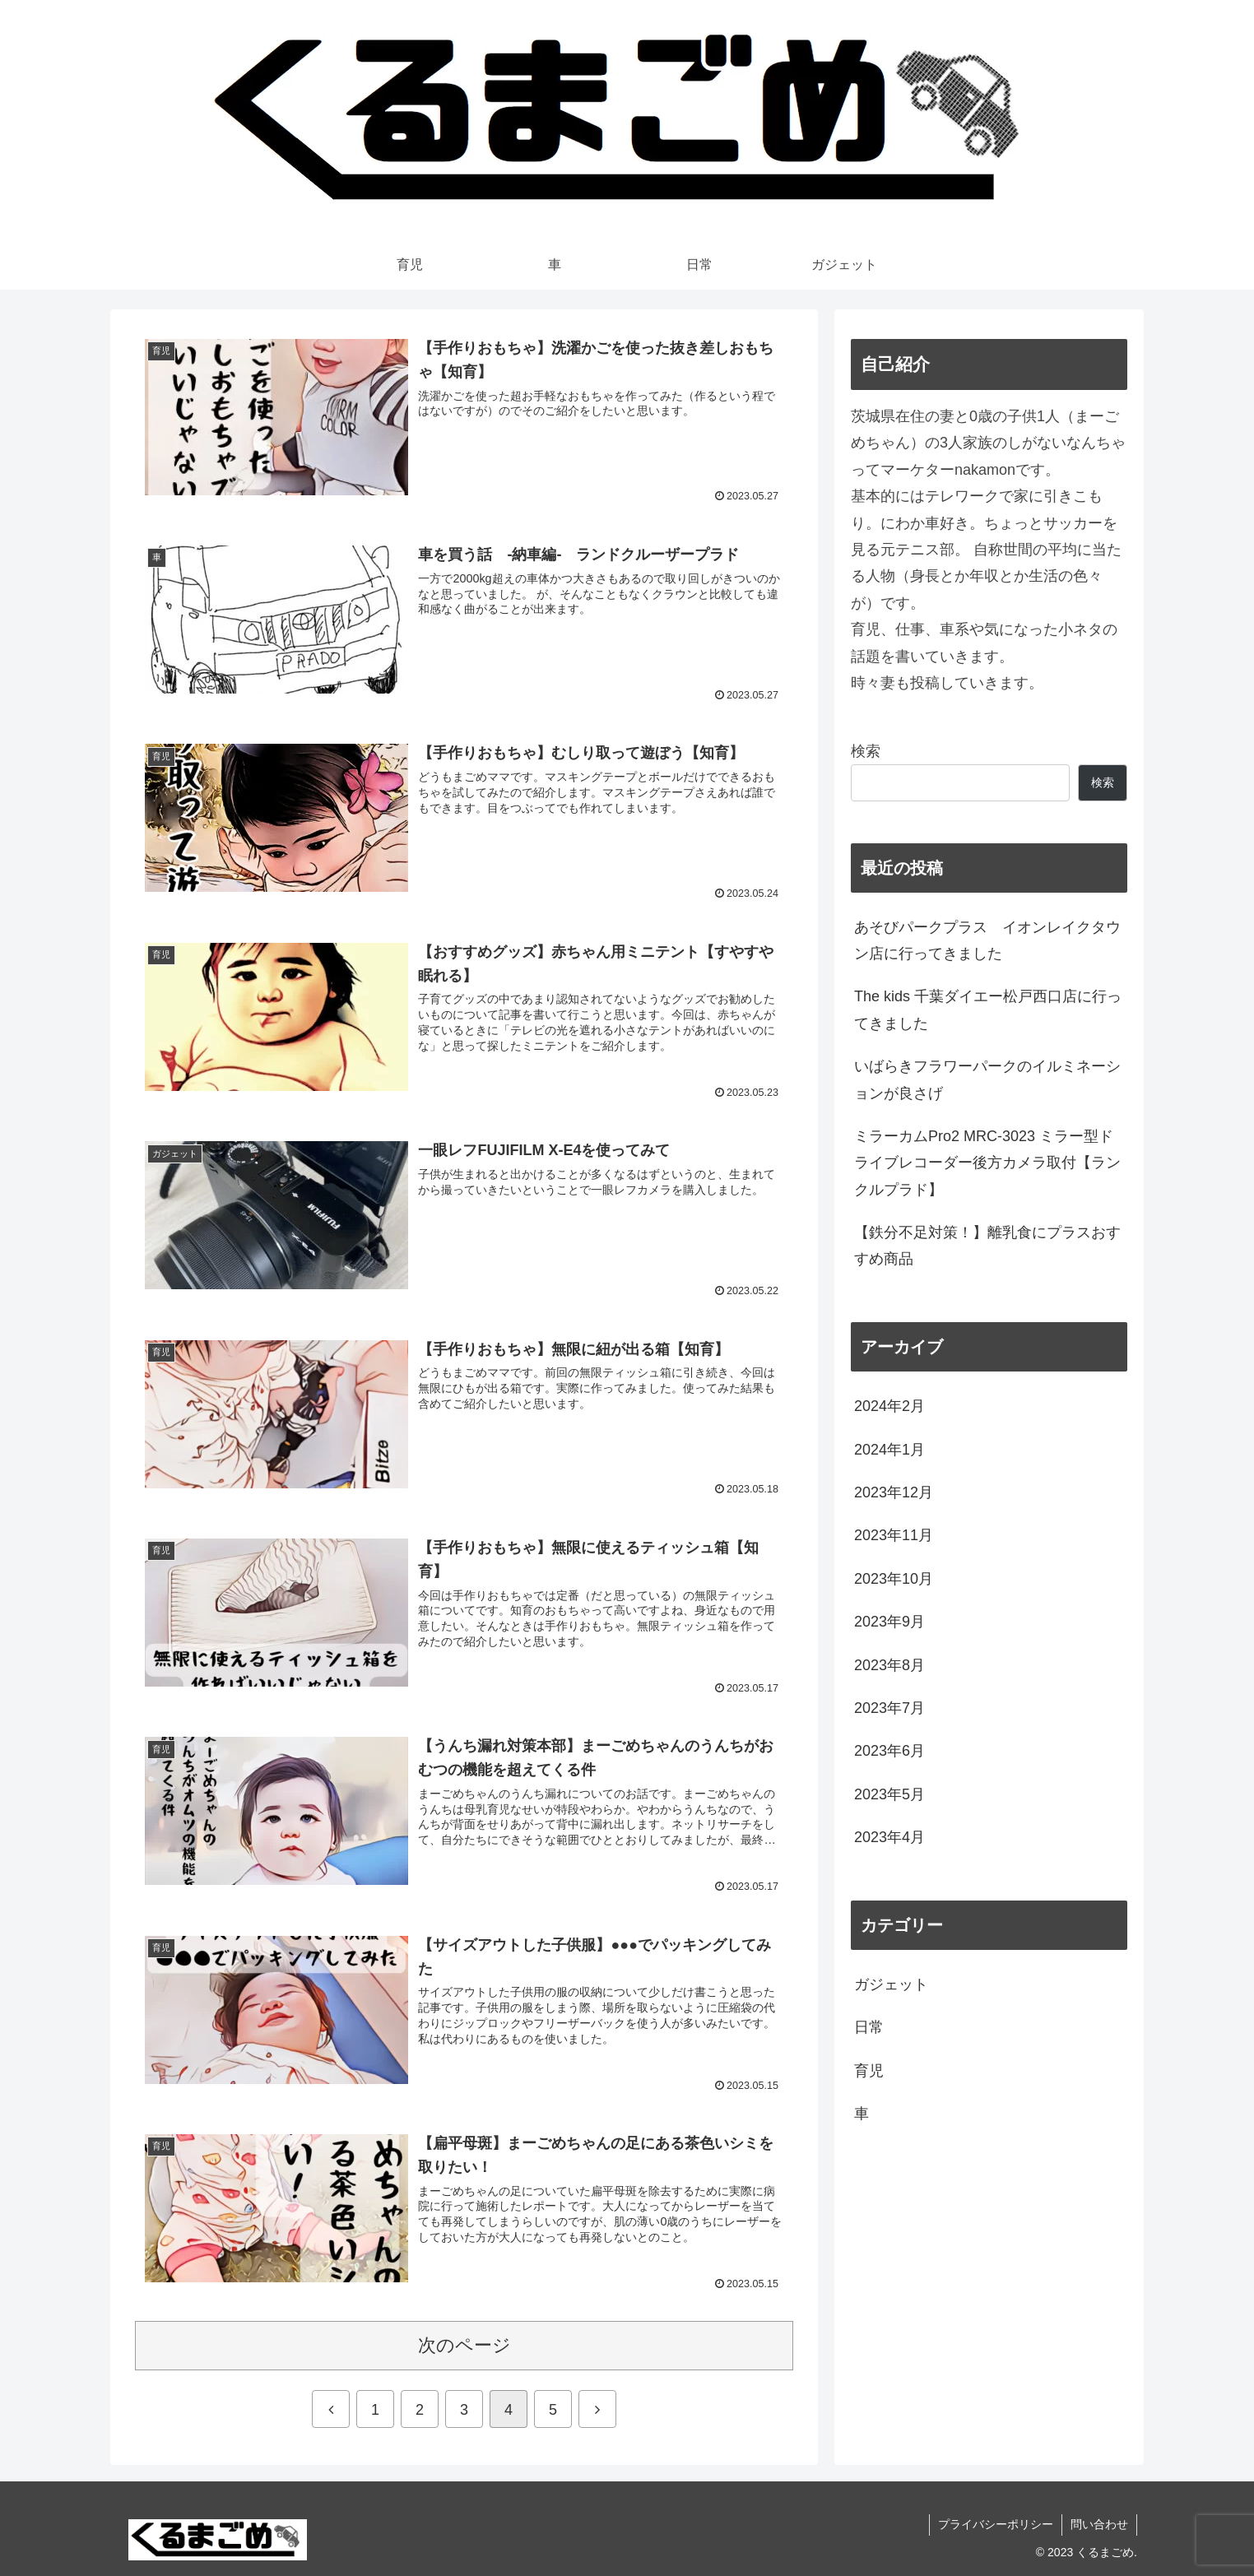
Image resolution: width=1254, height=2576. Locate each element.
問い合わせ (1099, 2524)
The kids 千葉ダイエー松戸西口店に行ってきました (988, 1009)
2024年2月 (889, 1406)
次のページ (464, 2345)
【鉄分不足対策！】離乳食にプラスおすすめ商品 (987, 1245)
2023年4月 (889, 1837)
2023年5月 (889, 1794)
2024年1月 (889, 1449)
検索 (865, 751)
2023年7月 (889, 1708)
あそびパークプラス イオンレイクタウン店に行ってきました (987, 940)
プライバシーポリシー (995, 2524)
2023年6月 (889, 1751)
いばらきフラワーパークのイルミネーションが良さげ (987, 1079)
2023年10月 (893, 1579)
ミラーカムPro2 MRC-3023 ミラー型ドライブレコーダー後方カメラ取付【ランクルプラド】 (987, 1163)
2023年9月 (889, 1621)
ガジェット (891, 1984)
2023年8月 (889, 1665)
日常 (869, 2027)
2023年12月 (893, 1492)
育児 (869, 2071)
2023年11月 (893, 1535)
